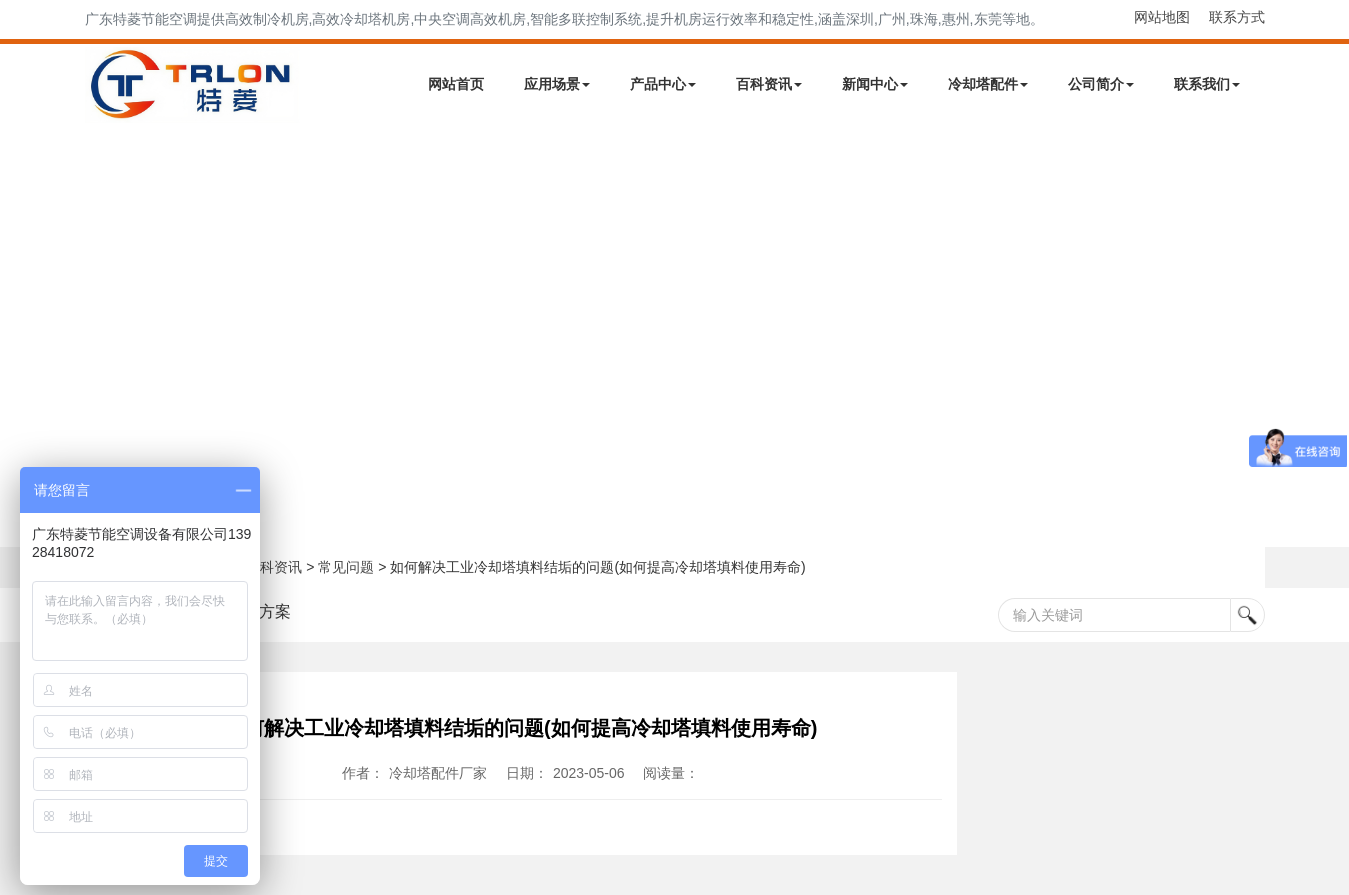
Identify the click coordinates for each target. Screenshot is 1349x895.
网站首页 (456, 84)
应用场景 (557, 84)
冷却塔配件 (988, 84)
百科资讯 (769, 84)
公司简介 (1101, 84)
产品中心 (663, 84)
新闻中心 (875, 84)
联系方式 (1237, 17)
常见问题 (346, 567)
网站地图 (1162, 17)
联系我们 (1207, 84)
